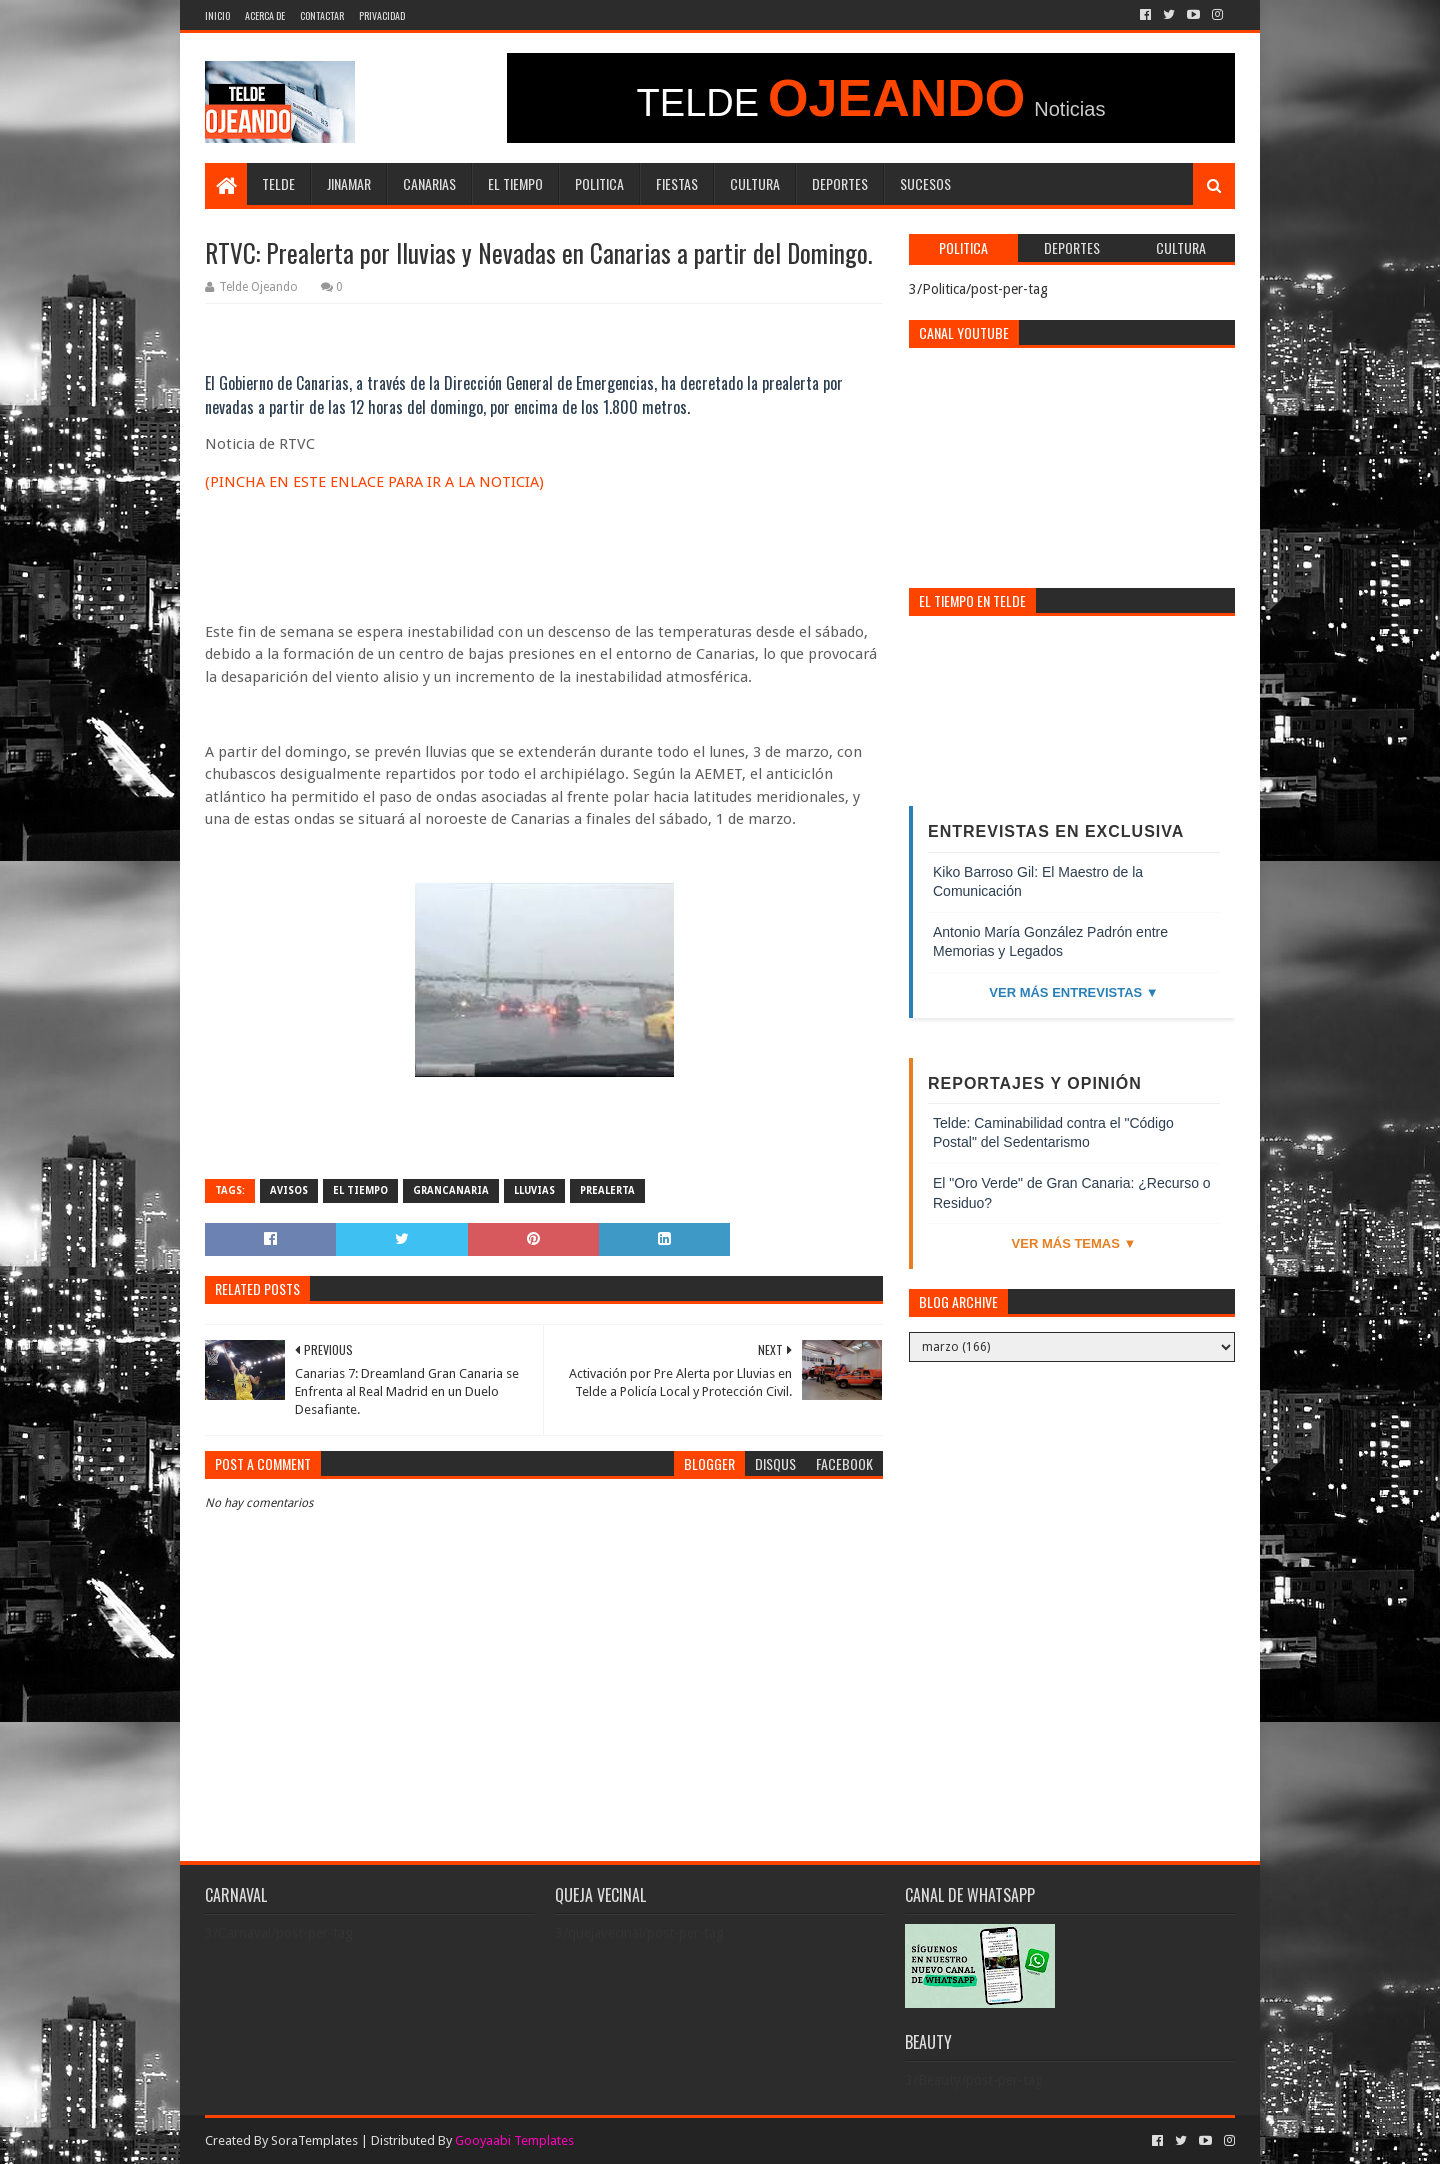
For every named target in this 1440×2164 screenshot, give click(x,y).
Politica (599, 183)
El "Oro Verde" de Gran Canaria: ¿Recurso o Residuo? (1072, 1193)
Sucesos (925, 183)
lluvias (534, 1190)
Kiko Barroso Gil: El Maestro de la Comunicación (1038, 882)
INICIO (217, 15)
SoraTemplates (314, 2140)
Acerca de (265, 15)
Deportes (840, 183)
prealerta (607, 1190)
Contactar (322, 15)
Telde (278, 183)
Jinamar (349, 183)
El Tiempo (515, 183)
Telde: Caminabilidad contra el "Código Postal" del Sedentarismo (1053, 1133)
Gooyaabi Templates (514, 2140)
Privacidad (382, 15)
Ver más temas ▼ (1074, 1243)
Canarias (429, 183)
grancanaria (451, 1190)
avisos (289, 1190)
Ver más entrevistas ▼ (1073, 992)
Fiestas (677, 183)
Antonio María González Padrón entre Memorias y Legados (1050, 942)
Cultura (755, 183)
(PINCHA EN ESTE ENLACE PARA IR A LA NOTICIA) (374, 482)
